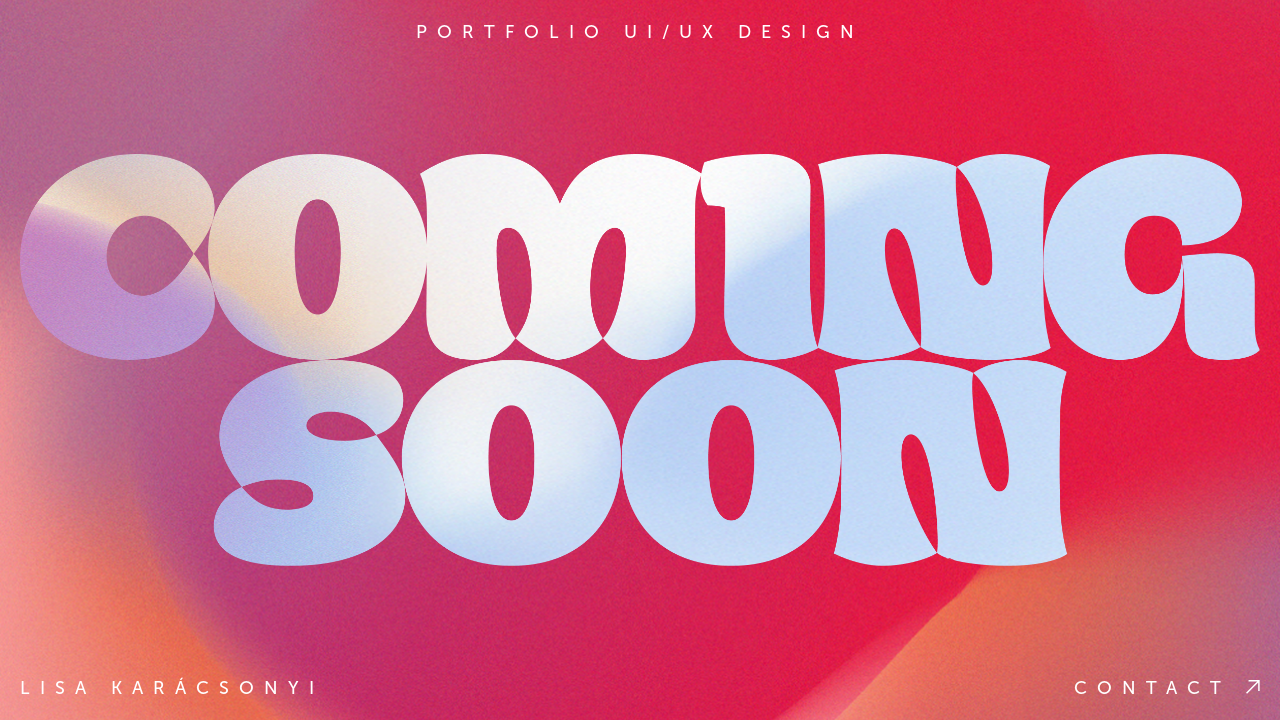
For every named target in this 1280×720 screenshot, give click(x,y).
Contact (1167, 688)
